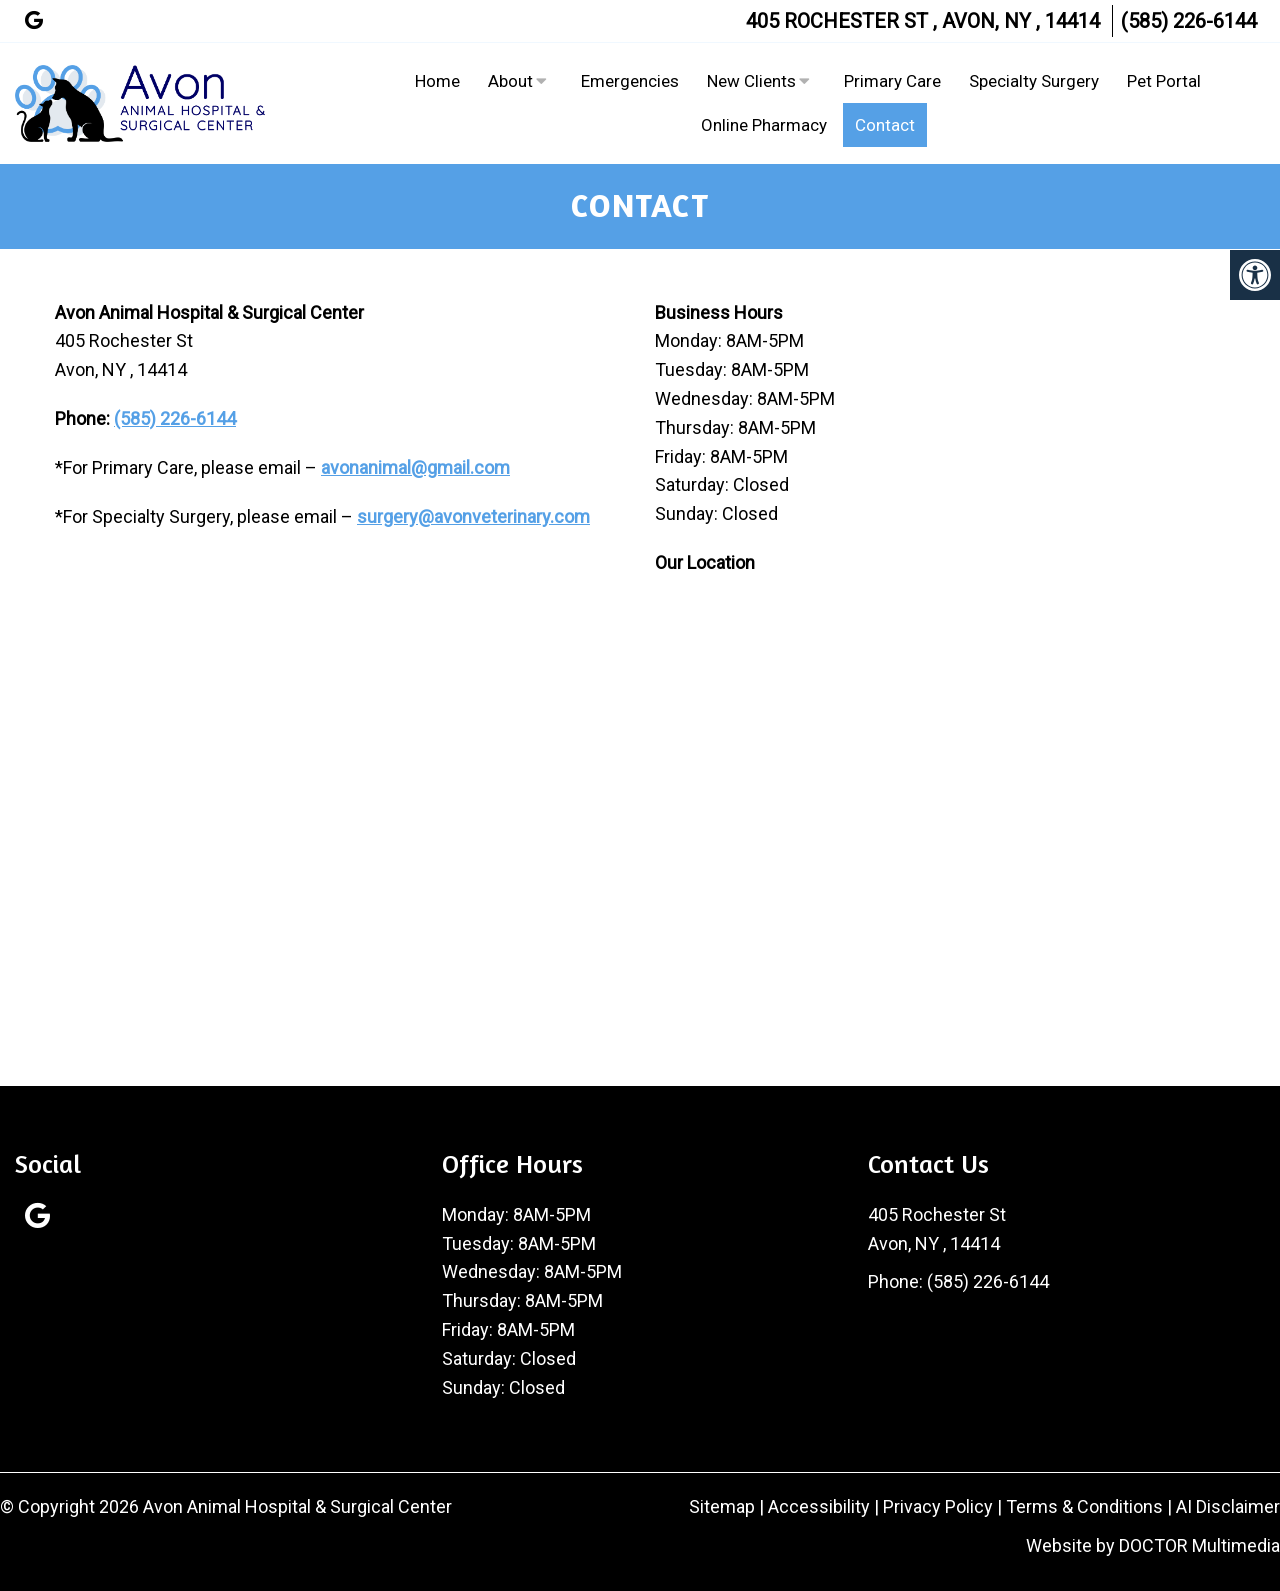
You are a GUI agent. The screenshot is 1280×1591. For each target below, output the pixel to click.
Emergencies (630, 81)
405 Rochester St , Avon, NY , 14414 (923, 21)
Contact (885, 125)
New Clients (751, 81)
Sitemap (722, 1506)
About (510, 81)
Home (437, 81)
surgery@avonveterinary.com (473, 516)
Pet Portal (1164, 81)
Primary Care (892, 81)
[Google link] (34, 21)
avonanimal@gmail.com (415, 467)
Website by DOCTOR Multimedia (1153, 1545)
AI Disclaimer (1228, 1506)
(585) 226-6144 (1189, 21)
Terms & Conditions (1086, 1506)
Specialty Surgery (1034, 81)
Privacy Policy (940, 1506)
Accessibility (819, 1506)
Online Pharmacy (764, 125)
